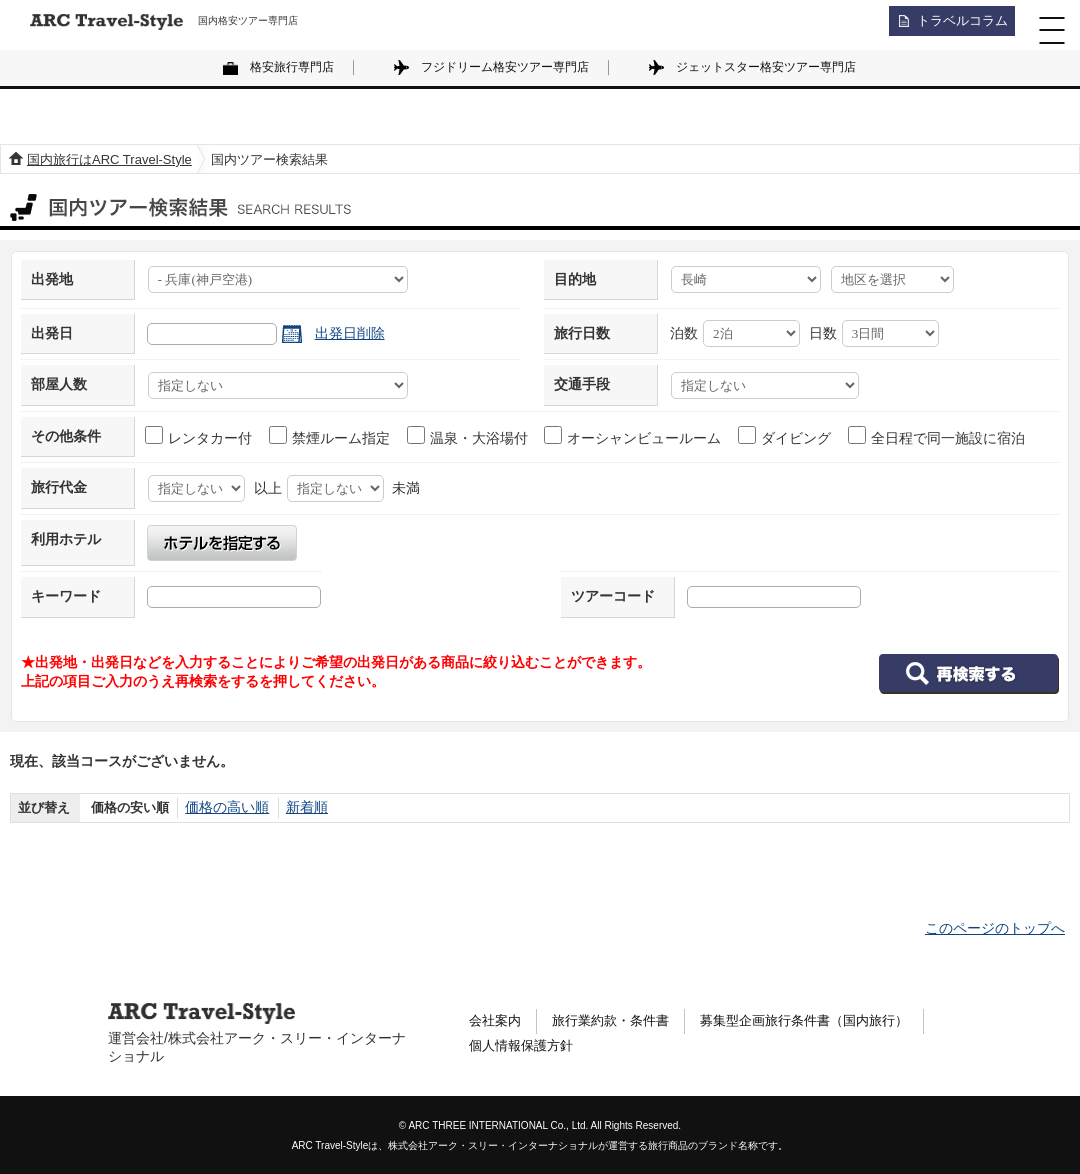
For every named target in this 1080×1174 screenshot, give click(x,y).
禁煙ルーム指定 (330, 436)
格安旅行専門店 (292, 67)
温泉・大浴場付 (468, 436)
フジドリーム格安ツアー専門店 (505, 67)
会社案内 (497, 1021)
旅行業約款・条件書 (619, 1021)
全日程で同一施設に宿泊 (937, 436)
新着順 (299, 807)
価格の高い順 (224, 807)
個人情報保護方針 (525, 1049)
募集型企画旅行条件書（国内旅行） (825, 1021)
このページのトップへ (995, 928)
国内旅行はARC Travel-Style (109, 159)
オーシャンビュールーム (633, 436)
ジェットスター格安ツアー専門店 (766, 67)
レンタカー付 (199, 436)
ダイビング (785, 436)
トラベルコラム (956, 25)
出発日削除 (350, 333)
